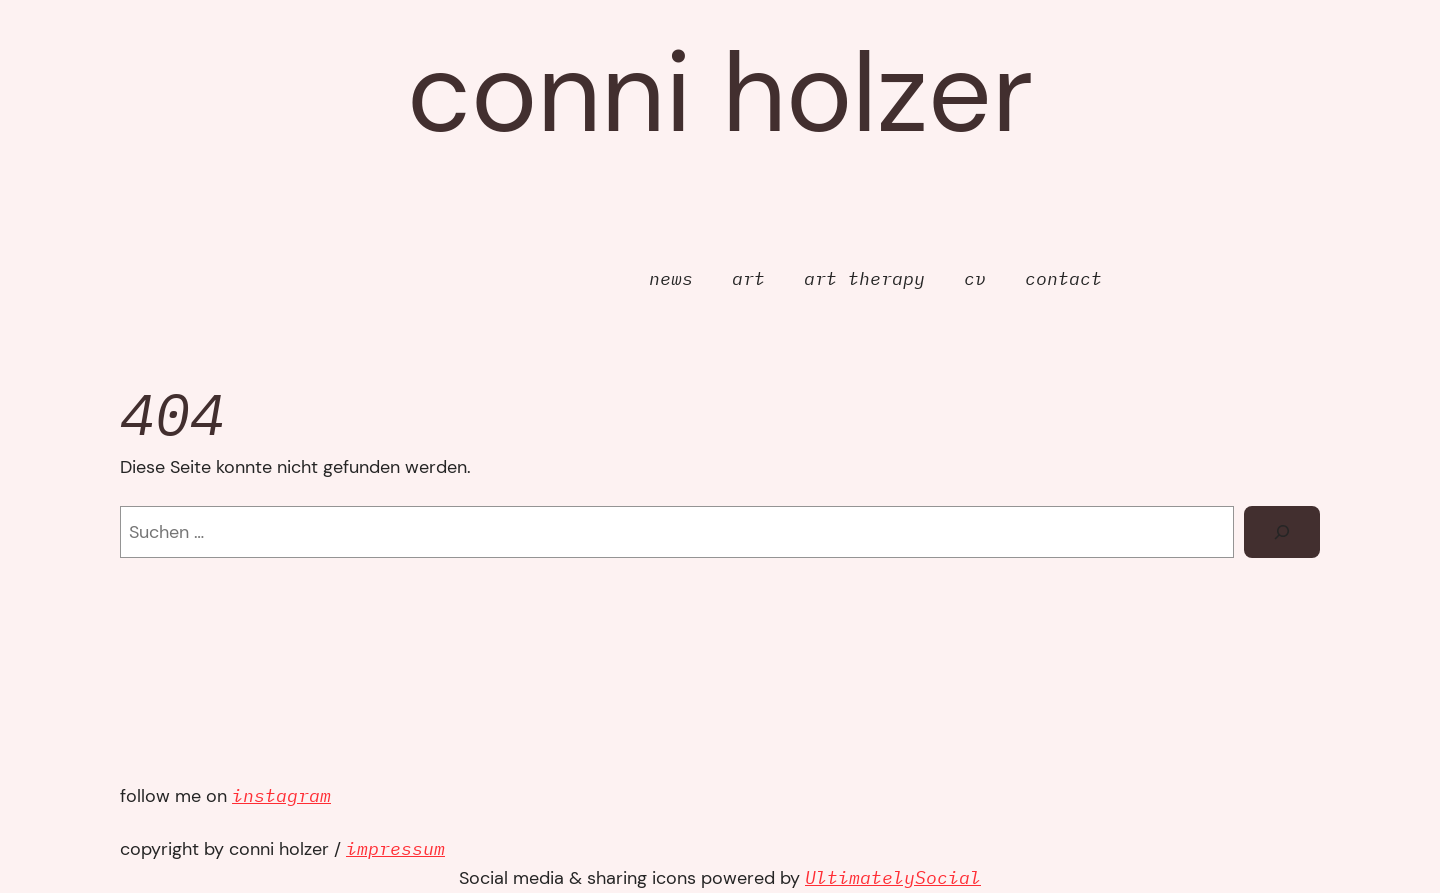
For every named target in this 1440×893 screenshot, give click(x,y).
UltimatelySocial (893, 877)
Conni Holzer (720, 93)
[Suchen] (1282, 532)
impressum (395, 848)
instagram (281, 795)
